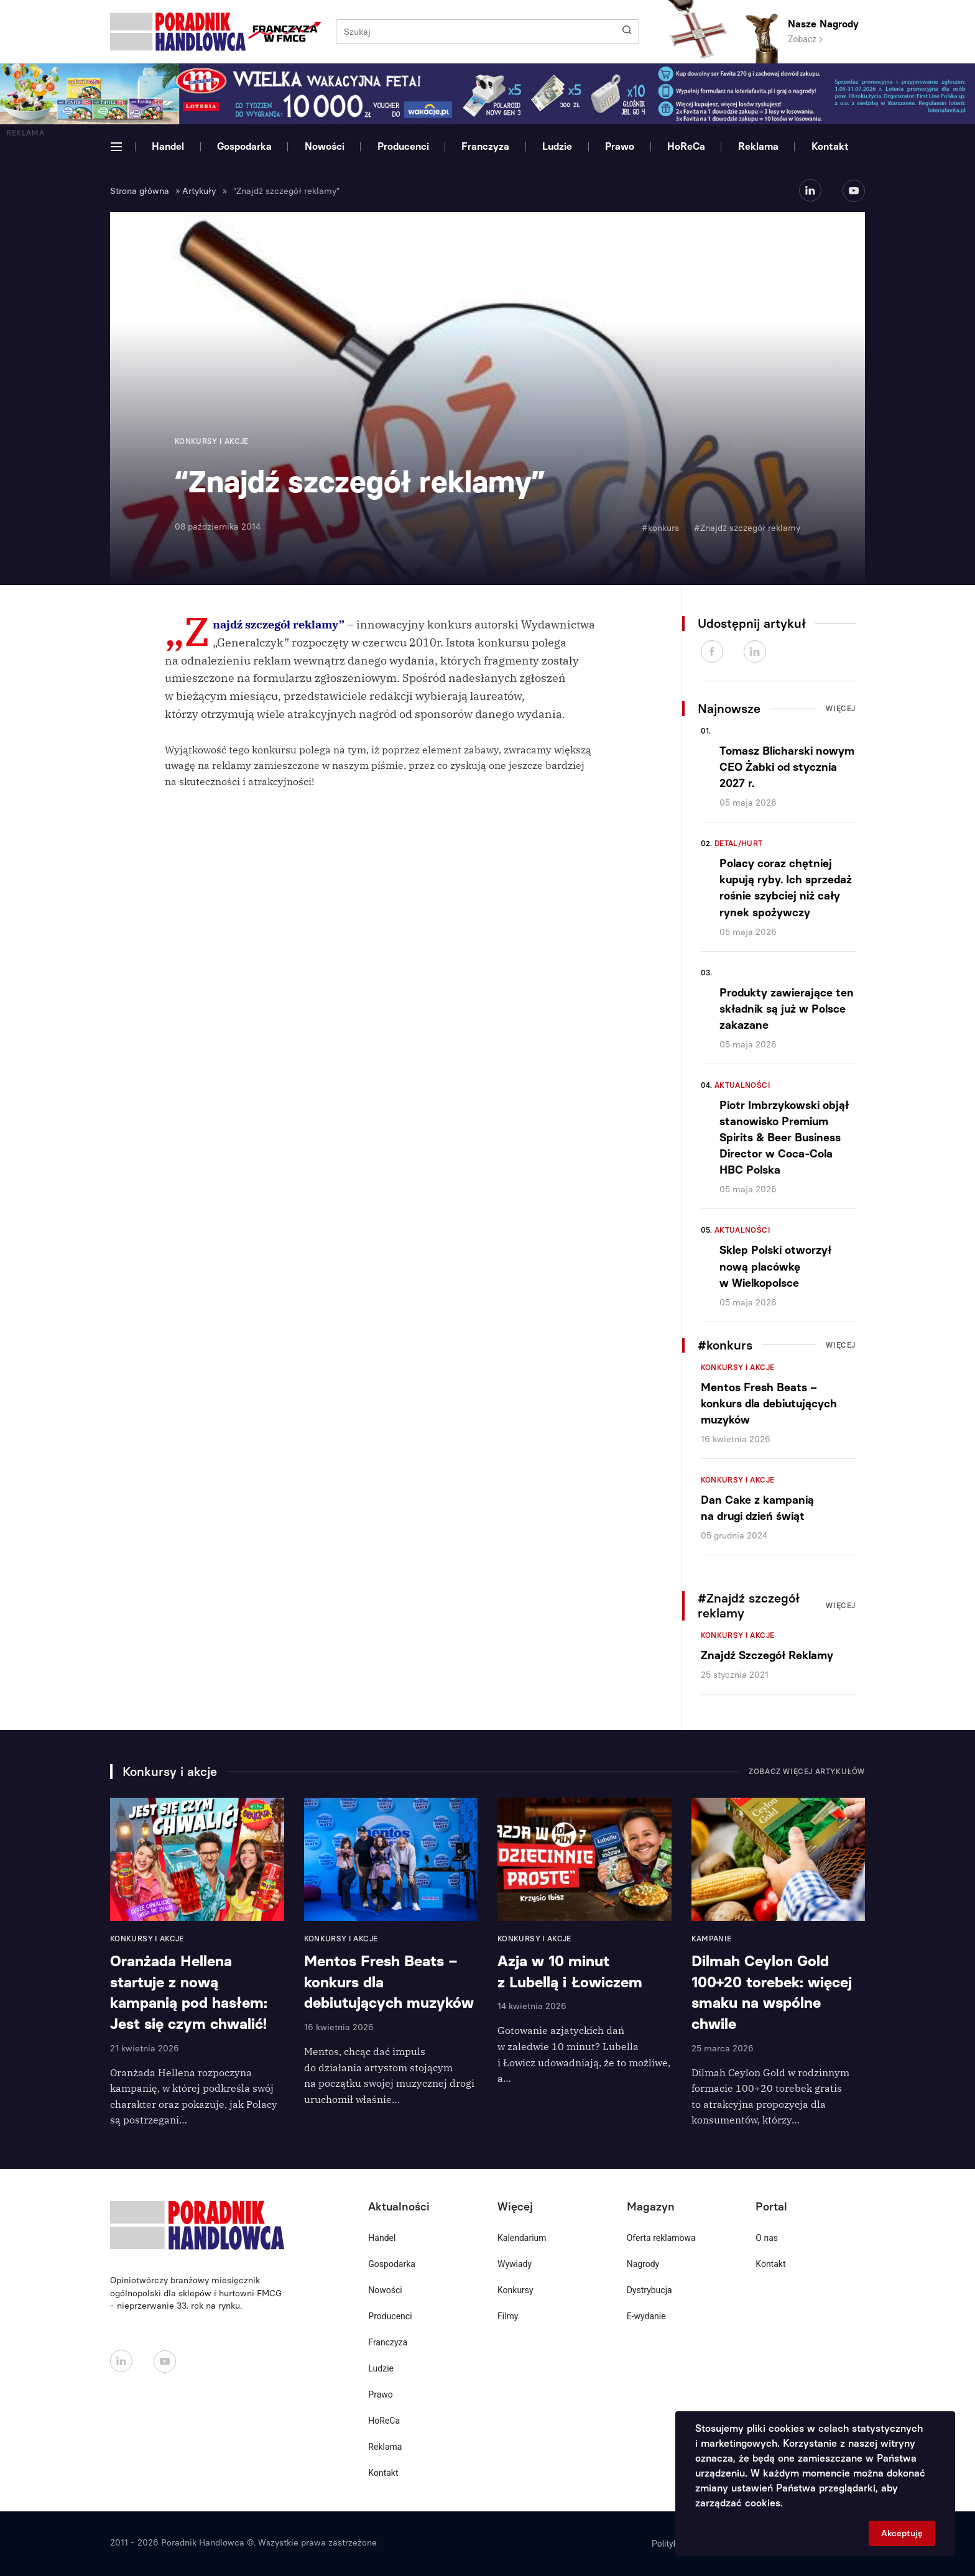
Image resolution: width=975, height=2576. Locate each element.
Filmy (507, 2316)
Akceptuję (902, 2533)
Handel (168, 146)
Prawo (619, 146)
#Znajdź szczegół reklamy (747, 528)
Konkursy (515, 2290)
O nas (767, 2238)
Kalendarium (522, 2238)
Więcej (841, 708)
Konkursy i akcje (738, 1367)
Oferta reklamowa (661, 2238)
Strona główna (139, 191)
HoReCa (686, 146)
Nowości (324, 146)
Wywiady (514, 2264)
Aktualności (742, 1085)
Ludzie (557, 146)
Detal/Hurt (738, 843)
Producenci (403, 146)
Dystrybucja (649, 2290)
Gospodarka (244, 146)
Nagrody (643, 2264)
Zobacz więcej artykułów (807, 1771)
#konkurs (660, 528)
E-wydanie (646, 2316)
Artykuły (199, 191)
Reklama (758, 146)
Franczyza (485, 146)
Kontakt (830, 146)
